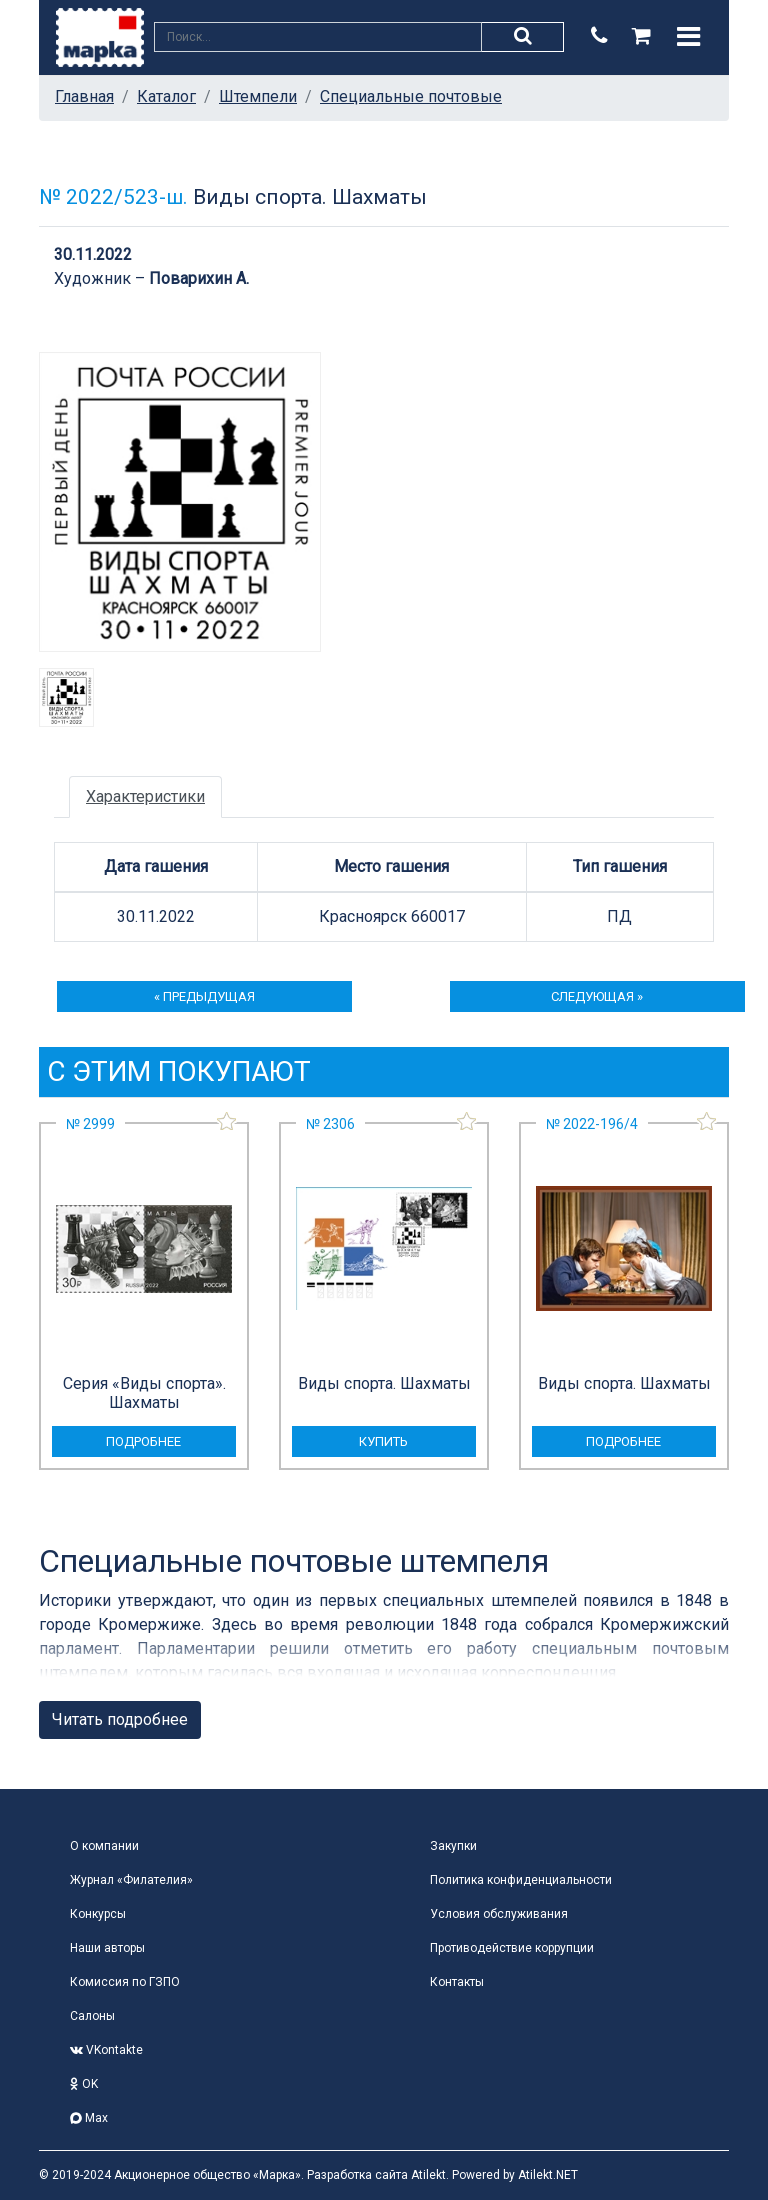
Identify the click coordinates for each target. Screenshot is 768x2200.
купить (383, 1441)
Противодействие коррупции (512, 1948)
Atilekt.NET (548, 2175)
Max (89, 2118)
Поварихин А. (199, 278)
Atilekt (428, 2175)
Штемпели (258, 96)
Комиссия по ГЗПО (125, 1982)
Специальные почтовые (411, 96)
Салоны (92, 2016)
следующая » (597, 996)
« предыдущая (204, 996)
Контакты (457, 1982)
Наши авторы (107, 1948)
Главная (84, 96)
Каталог (166, 96)
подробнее (143, 1441)
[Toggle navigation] (688, 37)
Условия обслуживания (499, 1914)
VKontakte (106, 2050)
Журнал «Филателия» (131, 1880)
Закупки (453, 1846)
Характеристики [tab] (145, 796)
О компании (104, 1846)
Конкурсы (98, 1914)
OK (84, 2084)
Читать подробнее (120, 1719)
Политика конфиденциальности (521, 1880)
